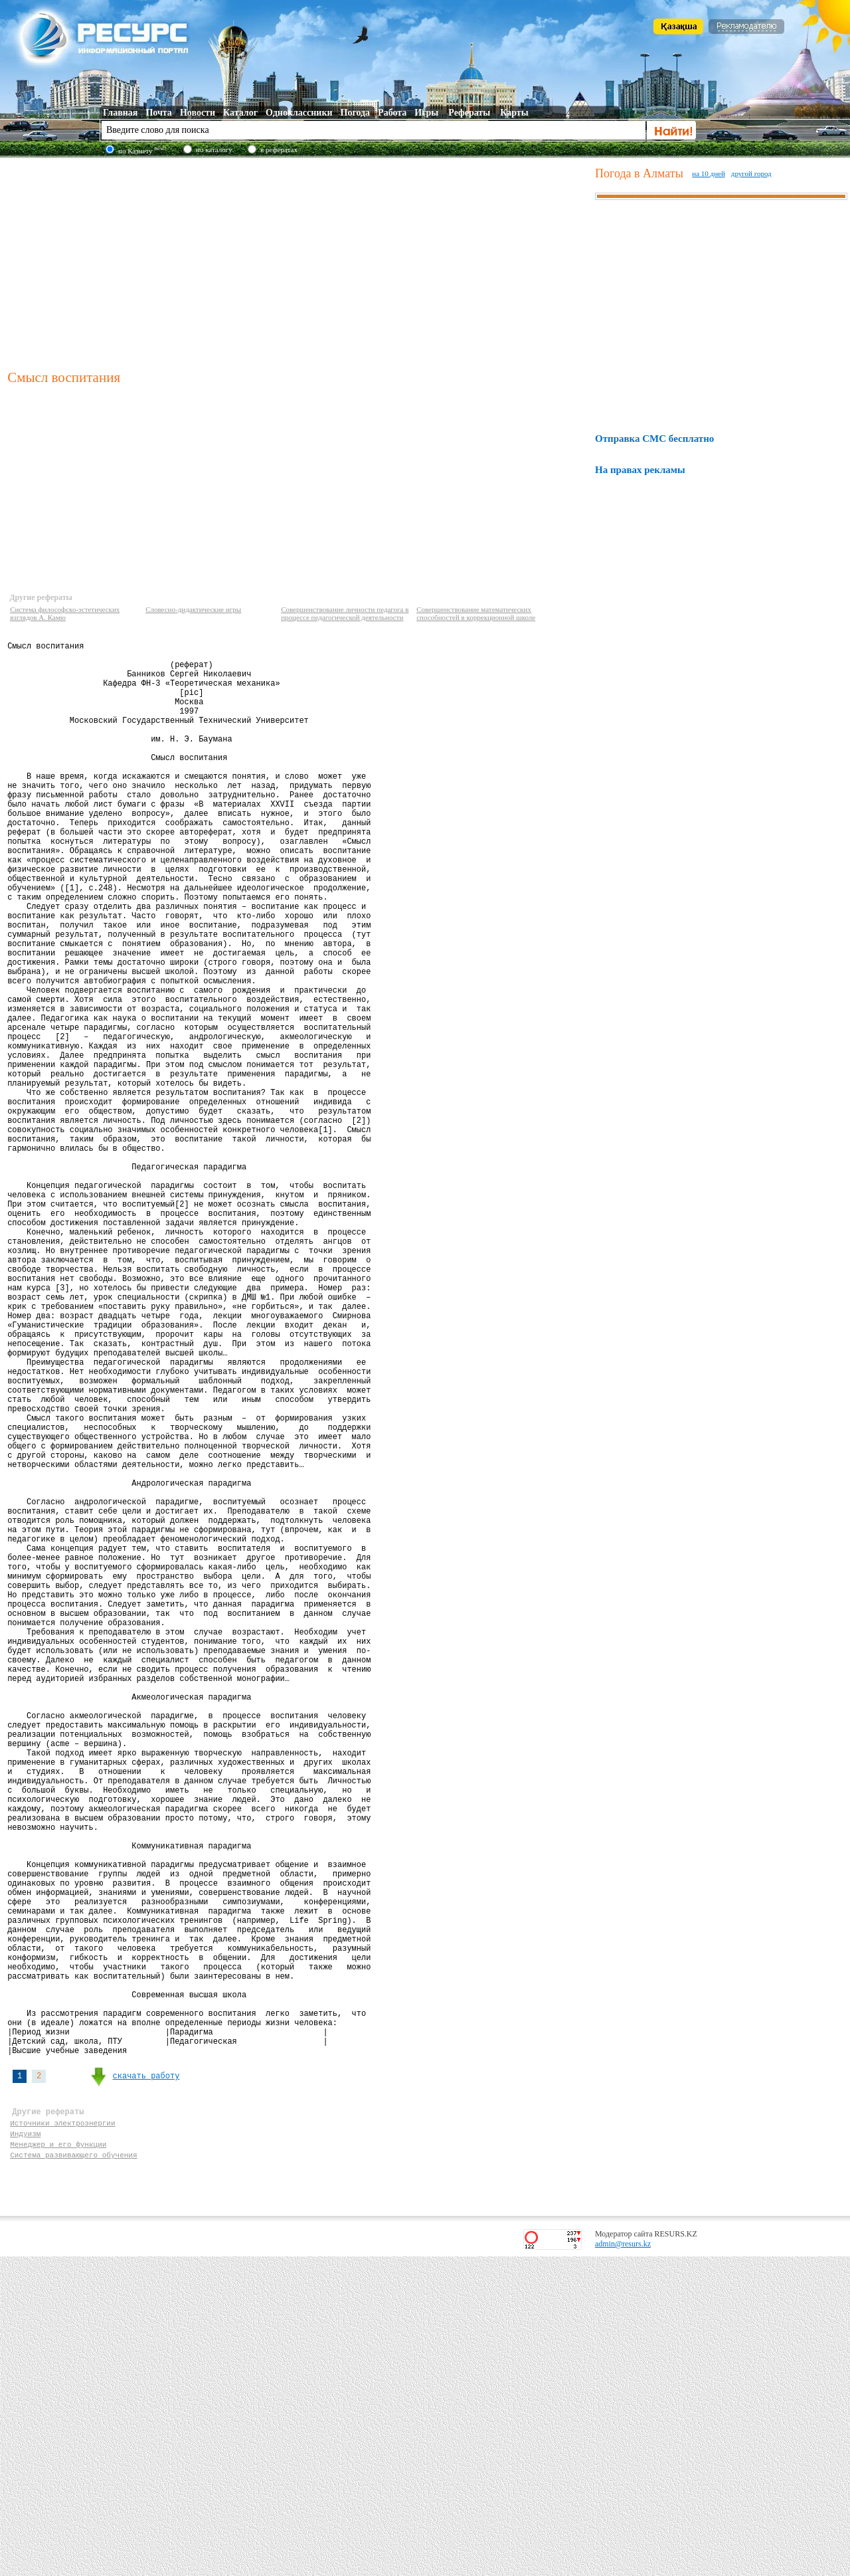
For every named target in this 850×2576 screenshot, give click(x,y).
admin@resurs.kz (623, 2563)
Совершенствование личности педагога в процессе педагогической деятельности (344, 613)
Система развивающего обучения (73, 2472)
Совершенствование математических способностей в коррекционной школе (475, 613)
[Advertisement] (298, 262)
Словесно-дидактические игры (193, 609)
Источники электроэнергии (62, 2434)
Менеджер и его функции (58, 2459)
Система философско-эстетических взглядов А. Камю (65, 613)
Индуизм (25, 2447)
